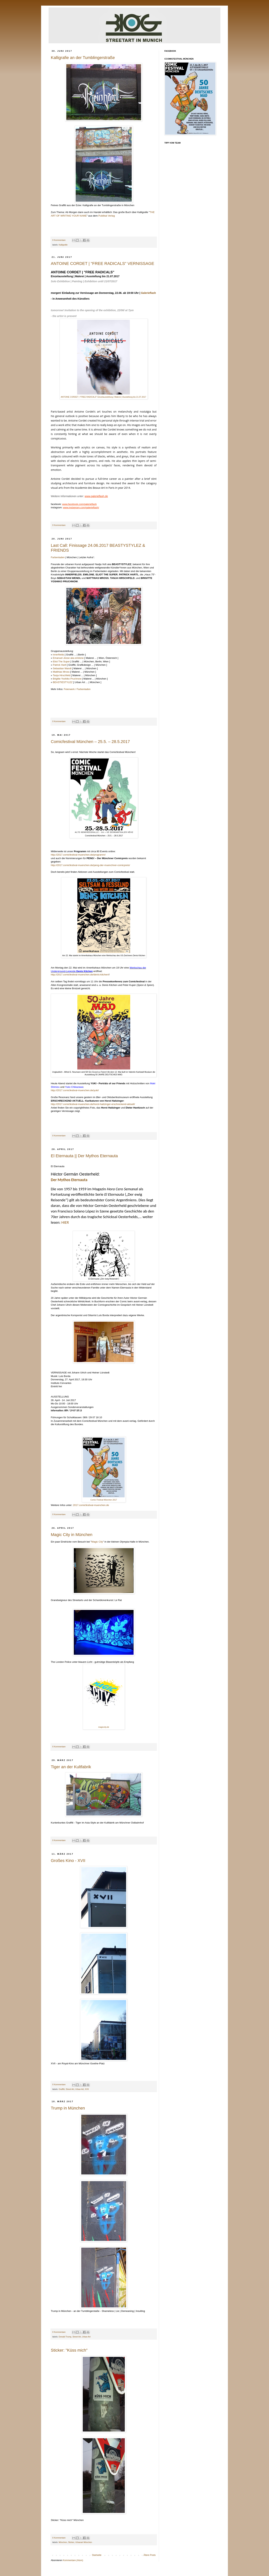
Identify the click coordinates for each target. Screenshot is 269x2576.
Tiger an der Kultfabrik (71, 1767)
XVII (87, 2089)
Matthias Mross (61, 671)
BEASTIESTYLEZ (63, 682)
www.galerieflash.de (96, 496)
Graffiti (62, 2089)
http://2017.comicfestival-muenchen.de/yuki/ (75, 1090)
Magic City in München (71, 1534)
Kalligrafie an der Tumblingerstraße (83, 57)
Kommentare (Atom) (73, 2560)
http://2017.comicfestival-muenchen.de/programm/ (78, 854)
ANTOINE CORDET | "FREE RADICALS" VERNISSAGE (102, 263)
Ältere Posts (149, 2555)
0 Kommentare (59, 240)
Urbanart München (83, 2542)
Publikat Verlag (106, 215)
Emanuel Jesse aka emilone (68, 658)
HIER (65, 1222)
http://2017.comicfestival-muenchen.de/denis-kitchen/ (80, 974)
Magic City (97, 1541)
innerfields (58, 654)
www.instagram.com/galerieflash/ (81, 507)
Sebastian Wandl (62, 668)
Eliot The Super (61, 661)
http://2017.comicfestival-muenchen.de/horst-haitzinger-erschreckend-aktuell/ (93, 1104)
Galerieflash (148, 292)
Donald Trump (65, 2337)
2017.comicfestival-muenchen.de (91, 1505)
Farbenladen (58, 557)
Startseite (96, 2555)
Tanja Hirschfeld (61, 675)
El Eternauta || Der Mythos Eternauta (84, 1155)
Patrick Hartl (59, 664)
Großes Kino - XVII (68, 1860)
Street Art (70, 2089)
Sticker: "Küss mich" (69, 2350)
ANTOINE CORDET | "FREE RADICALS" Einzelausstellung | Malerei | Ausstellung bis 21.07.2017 (103, 397)
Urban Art (79, 2089)
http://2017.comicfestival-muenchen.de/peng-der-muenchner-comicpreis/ (90, 865)
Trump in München (68, 2108)
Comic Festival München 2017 (103, 1500)
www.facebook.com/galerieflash (79, 504)
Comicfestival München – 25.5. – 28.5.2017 (90, 741)
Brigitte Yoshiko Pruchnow (67, 678)
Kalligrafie (63, 245)
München (63, 2542)
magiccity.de (103, 1727)
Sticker (71, 2542)
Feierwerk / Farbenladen (77, 689)
